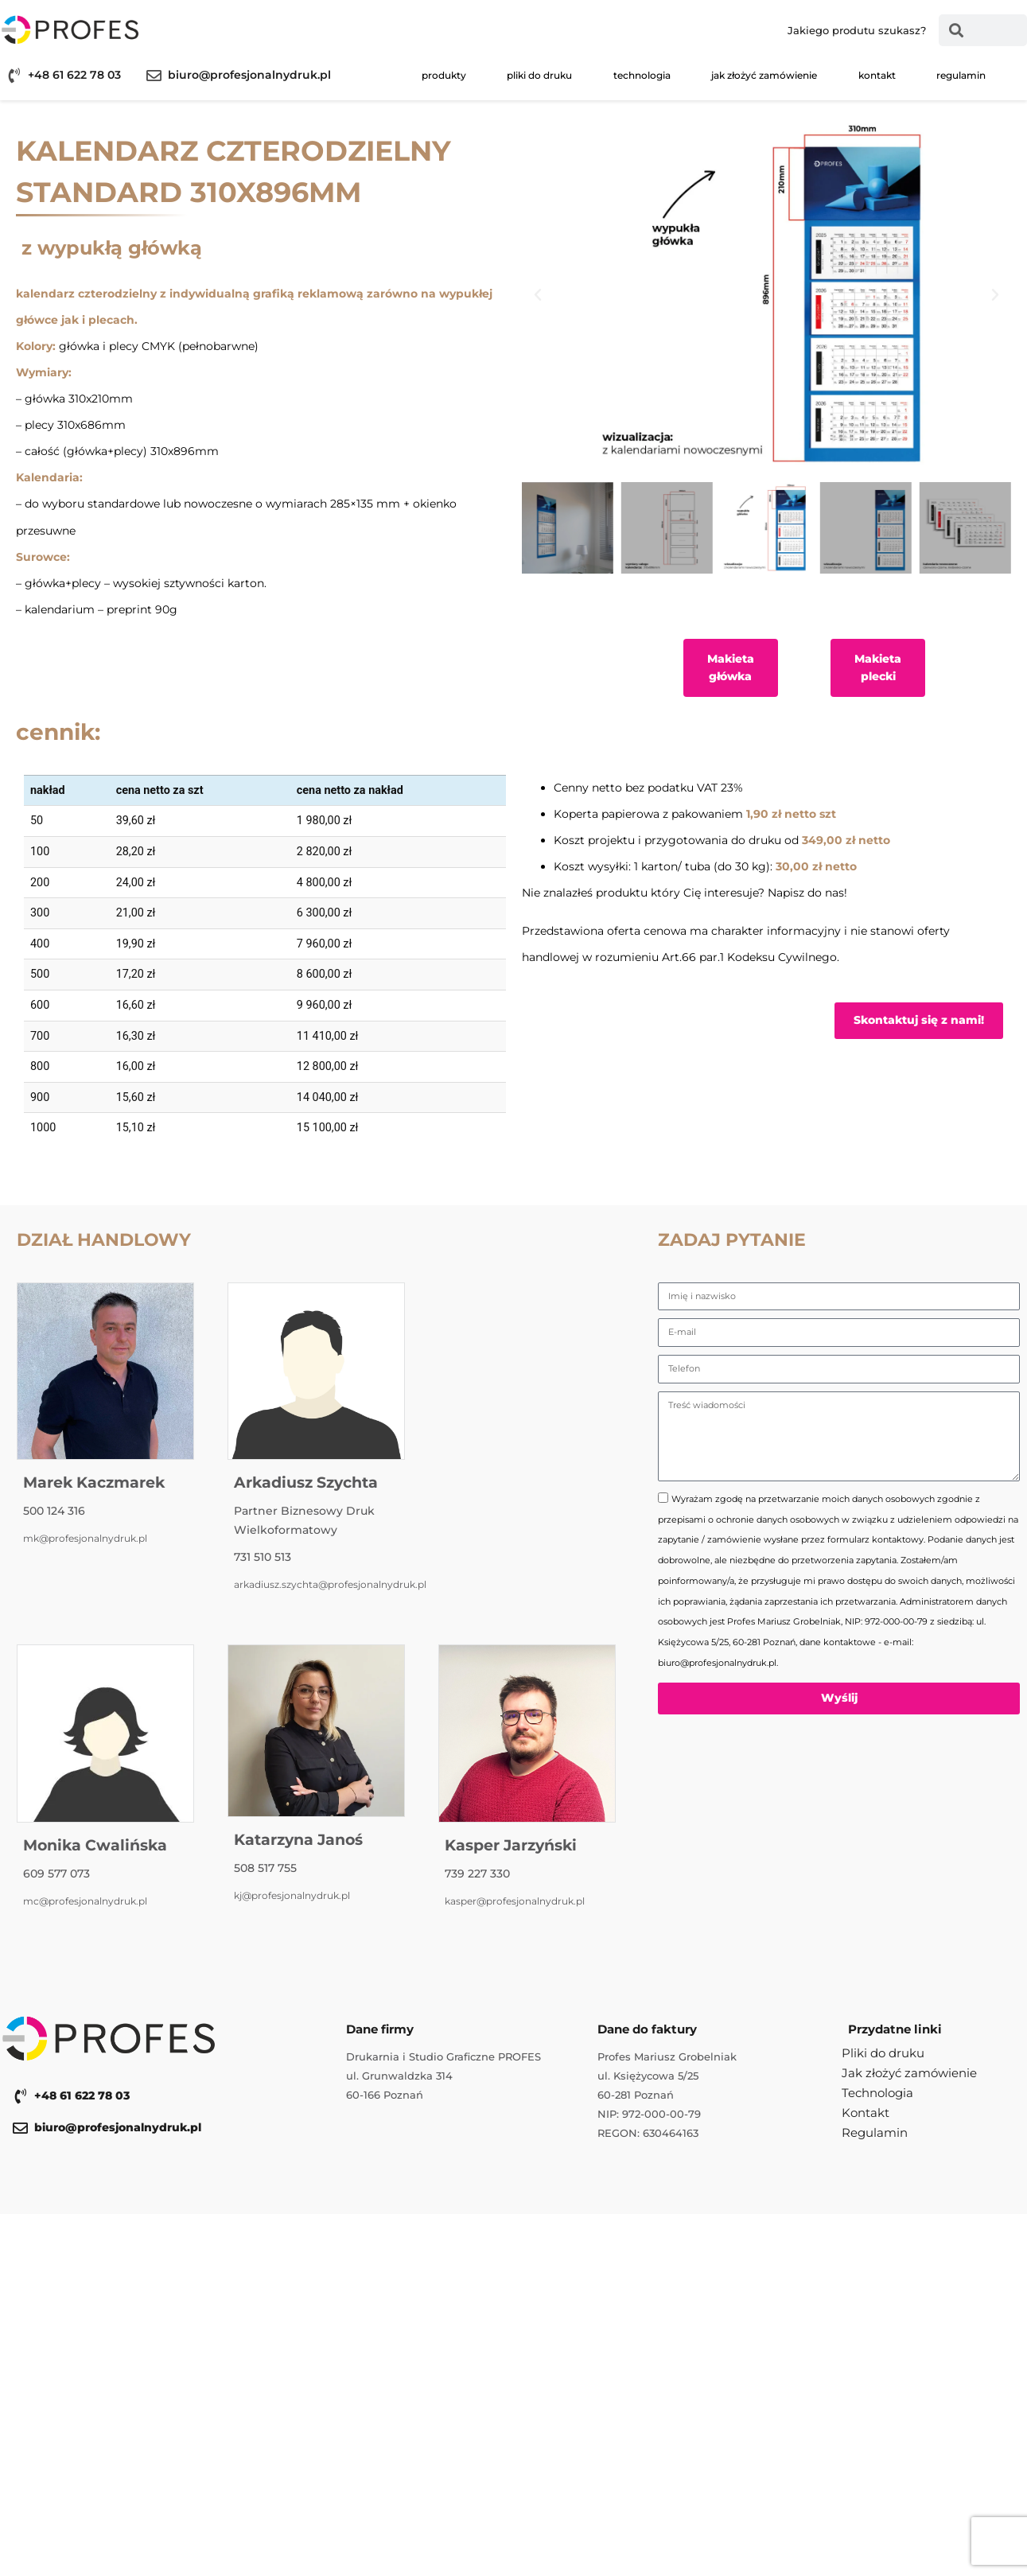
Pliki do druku (539, 75)
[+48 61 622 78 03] (13, 75)
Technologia (642, 75)
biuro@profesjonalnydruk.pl (249, 75)
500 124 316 (54, 1511)
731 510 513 (262, 1557)
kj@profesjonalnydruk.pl (292, 1895)
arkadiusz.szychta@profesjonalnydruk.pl (330, 1584)
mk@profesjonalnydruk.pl (85, 1538)
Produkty (444, 75)
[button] (538, 295)
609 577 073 (56, 1873)
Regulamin (961, 75)
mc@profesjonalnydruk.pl (85, 1901)
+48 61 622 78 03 (74, 75)
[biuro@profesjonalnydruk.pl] (153, 75)
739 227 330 (477, 1873)
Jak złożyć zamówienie (764, 75)
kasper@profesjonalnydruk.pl (515, 1901)
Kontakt (877, 75)
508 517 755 (265, 1868)
